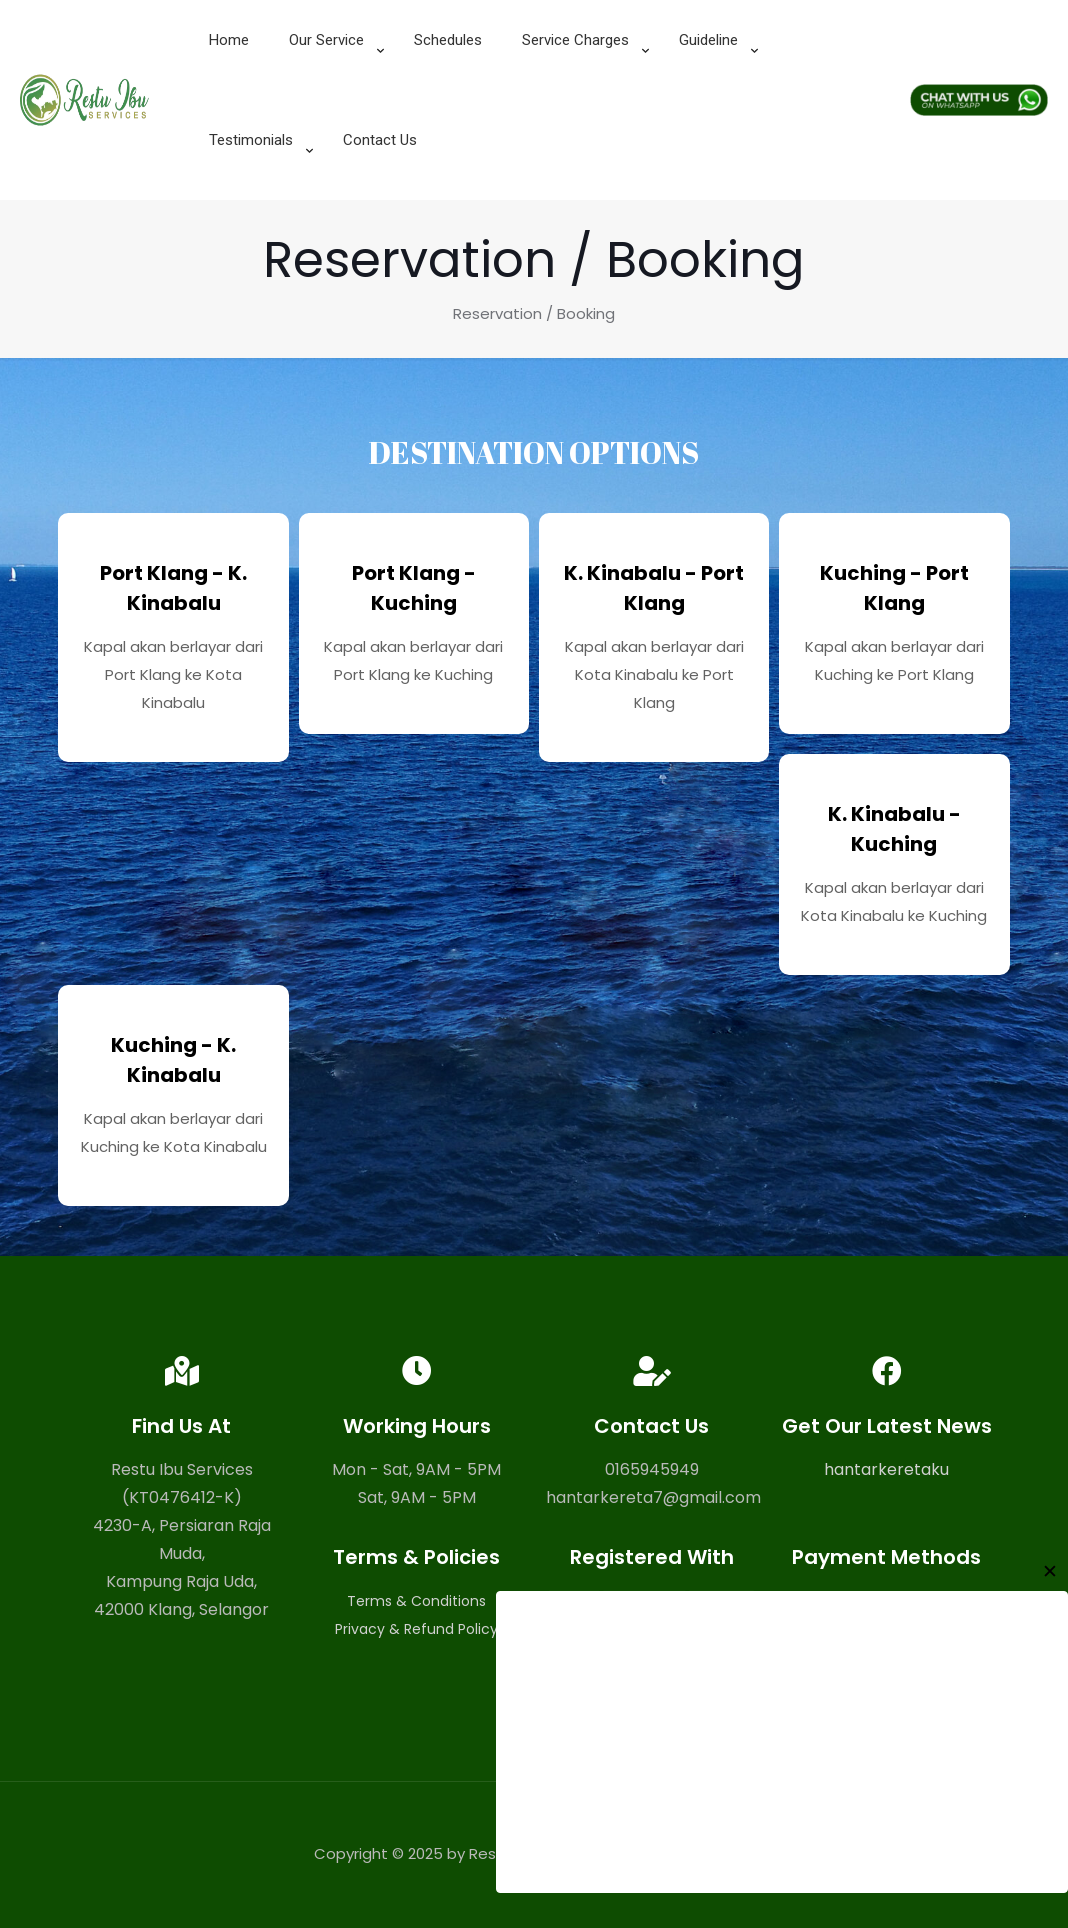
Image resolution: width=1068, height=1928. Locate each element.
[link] (331, 90)
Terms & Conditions (416, 1601)
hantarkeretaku (886, 1469)
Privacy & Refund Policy (416, 1629)
